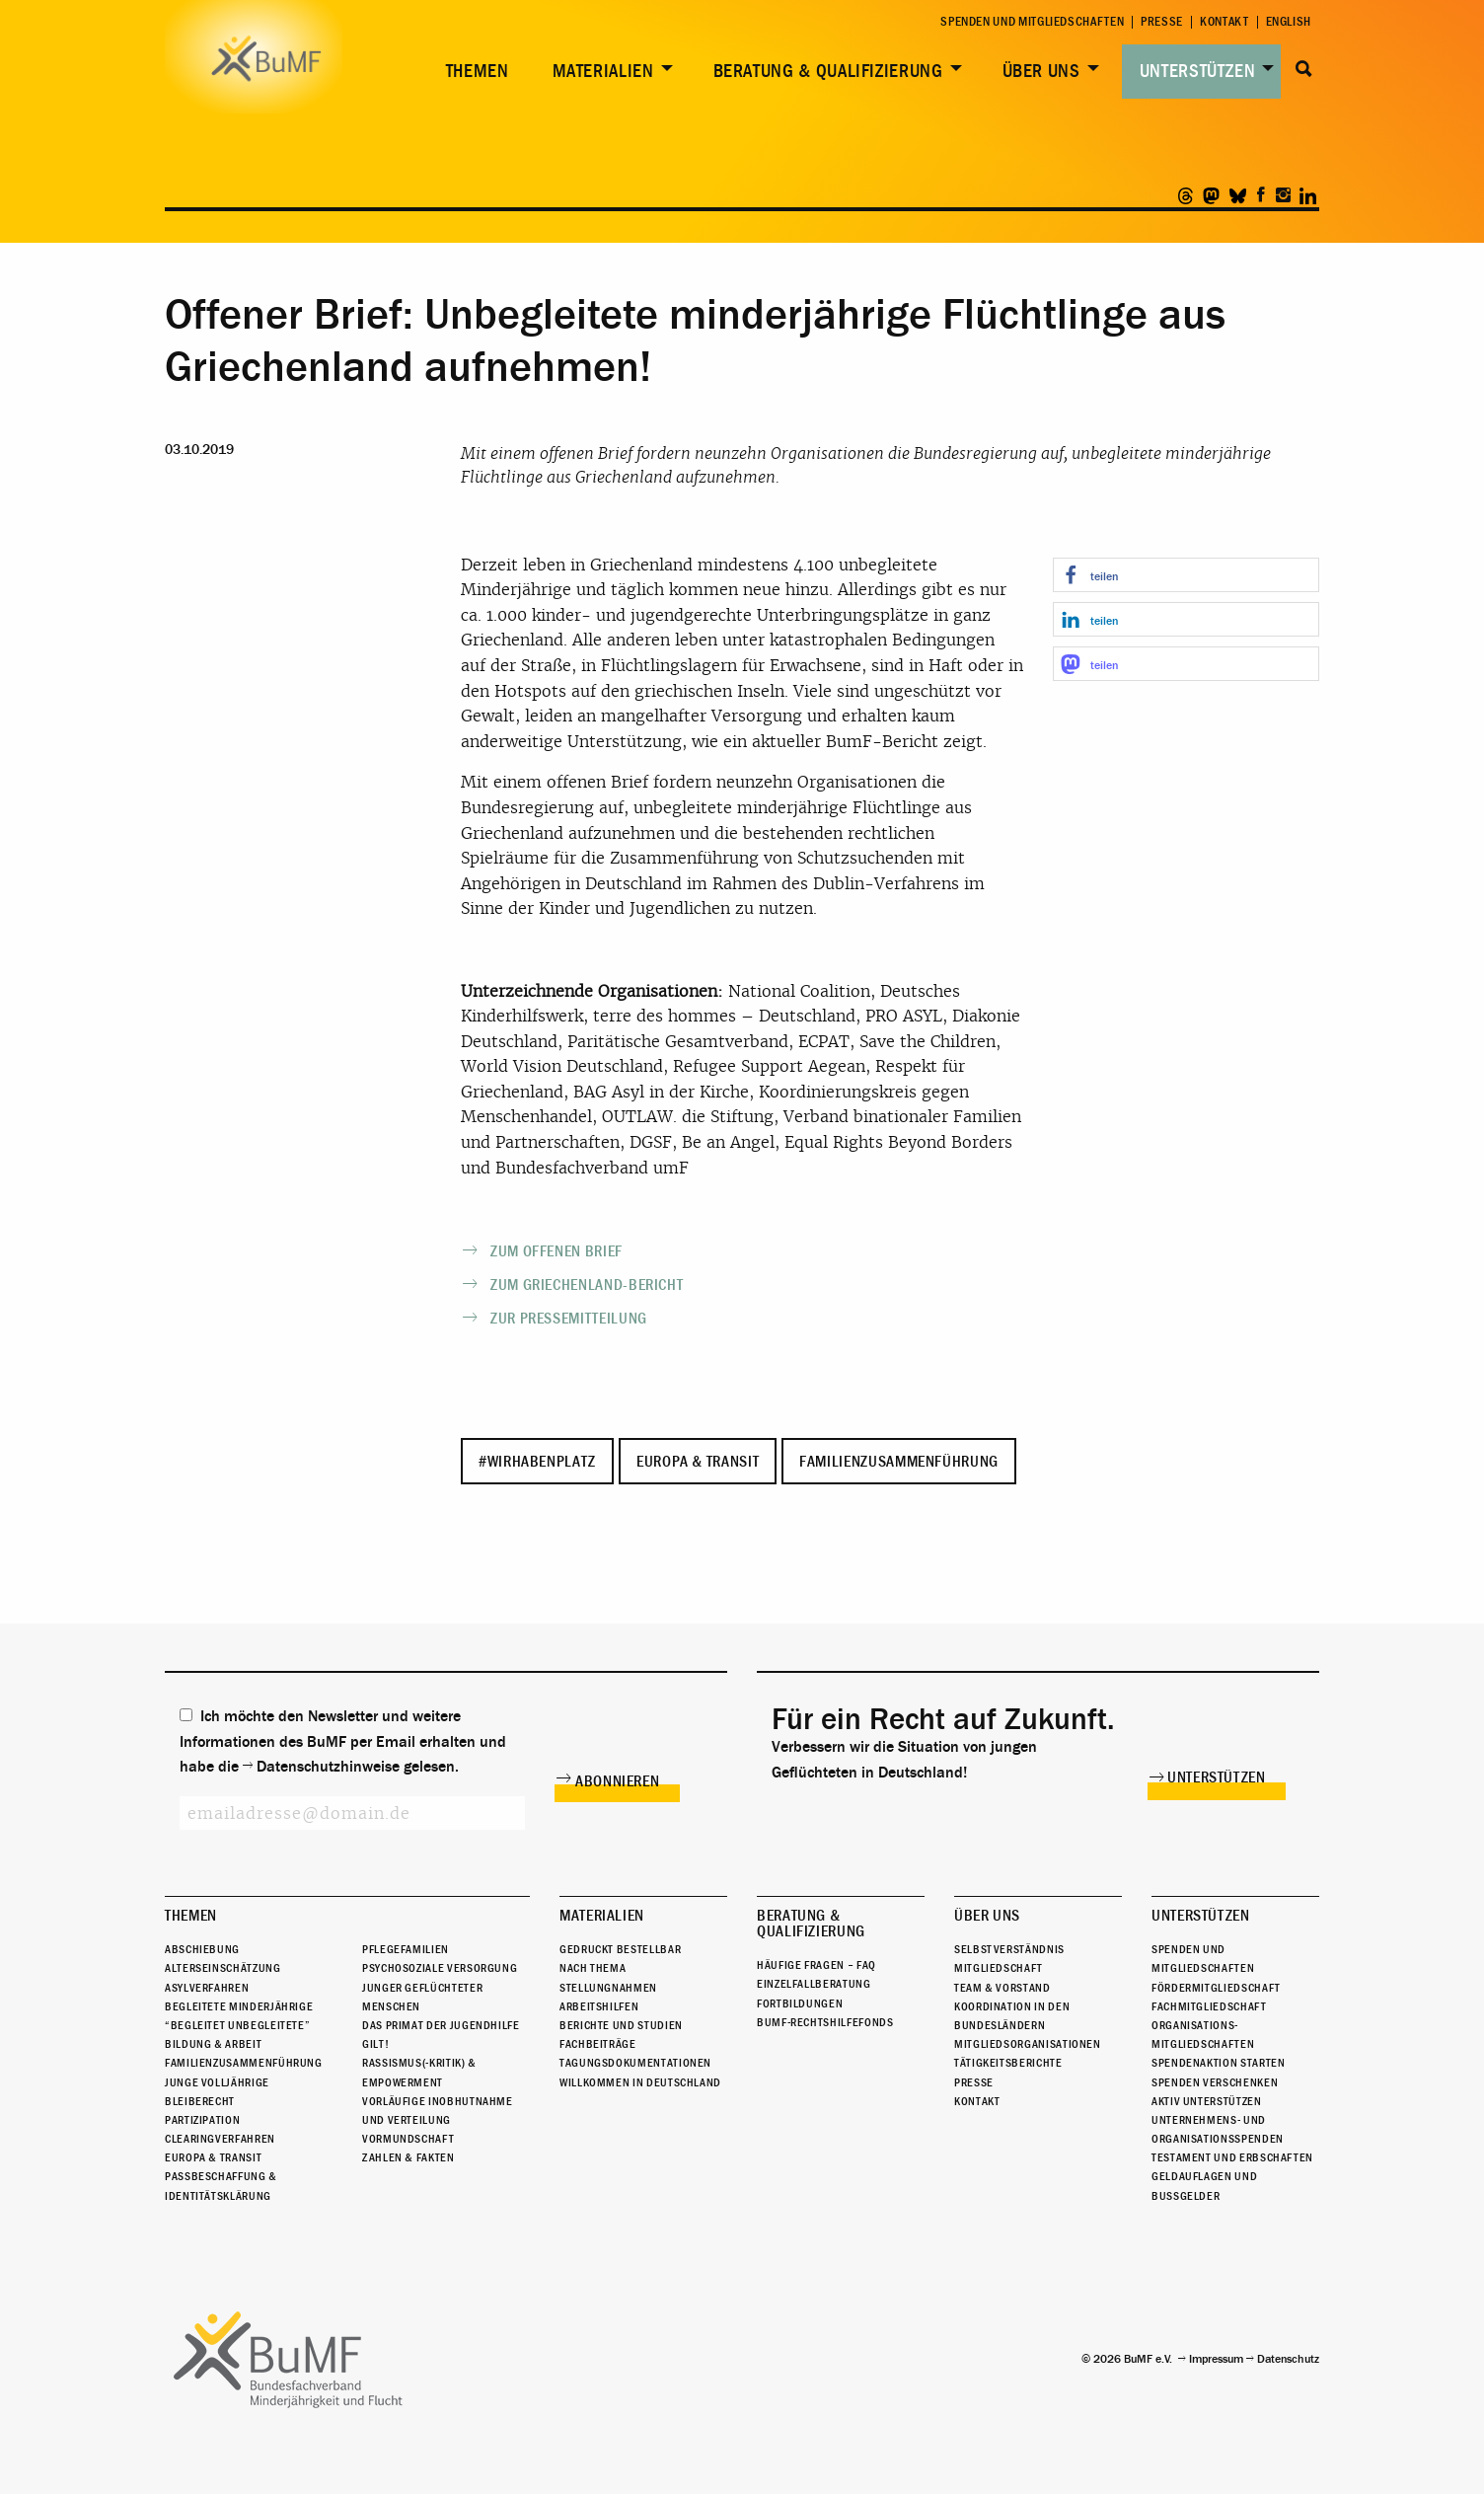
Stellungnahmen (608, 1988)
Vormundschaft (408, 2139)
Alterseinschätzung (223, 1968)
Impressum (1216, 2359)
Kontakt (1224, 22)
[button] (1186, 575)
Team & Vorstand (1002, 1988)
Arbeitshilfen (598, 2006)
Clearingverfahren (220, 2139)
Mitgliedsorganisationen (1027, 2044)
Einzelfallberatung (814, 1984)
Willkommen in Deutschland (640, 2082)
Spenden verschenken (1214, 2082)
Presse (1162, 22)
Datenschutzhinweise (328, 1767)
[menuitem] (473, 71)
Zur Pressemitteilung (568, 1318)
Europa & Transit (697, 1462)
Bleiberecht (200, 2101)
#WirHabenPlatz (537, 1462)
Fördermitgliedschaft (1216, 1988)
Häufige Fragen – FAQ (816, 1965)
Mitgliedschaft (998, 1968)
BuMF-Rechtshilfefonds (825, 2022)
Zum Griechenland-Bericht (586, 1285)
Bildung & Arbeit (213, 2044)
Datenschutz (1288, 2359)
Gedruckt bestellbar (620, 1949)
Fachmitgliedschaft (1209, 2006)
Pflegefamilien (405, 1949)
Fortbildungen (800, 2003)
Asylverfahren (207, 1988)
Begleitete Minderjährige (239, 2006)
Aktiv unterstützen (1206, 2101)
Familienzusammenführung (899, 1462)
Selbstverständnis (1009, 1949)
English (1288, 22)
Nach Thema (592, 1968)
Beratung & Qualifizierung (828, 71)
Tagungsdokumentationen (635, 2063)
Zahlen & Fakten (408, 2157)
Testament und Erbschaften (1232, 2157)
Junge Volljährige (217, 2082)
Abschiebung (202, 1949)
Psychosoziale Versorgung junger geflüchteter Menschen (439, 1986)
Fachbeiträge (597, 2044)
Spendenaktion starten (1218, 2063)
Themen (477, 71)
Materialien (603, 71)
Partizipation (202, 2120)
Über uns (1041, 71)
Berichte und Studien (621, 2025)
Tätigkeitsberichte (1008, 2063)
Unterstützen (1198, 71)
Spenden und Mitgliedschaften (1032, 22)
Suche (1304, 69)
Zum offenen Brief (556, 1251)
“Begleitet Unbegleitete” (237, 2025)
